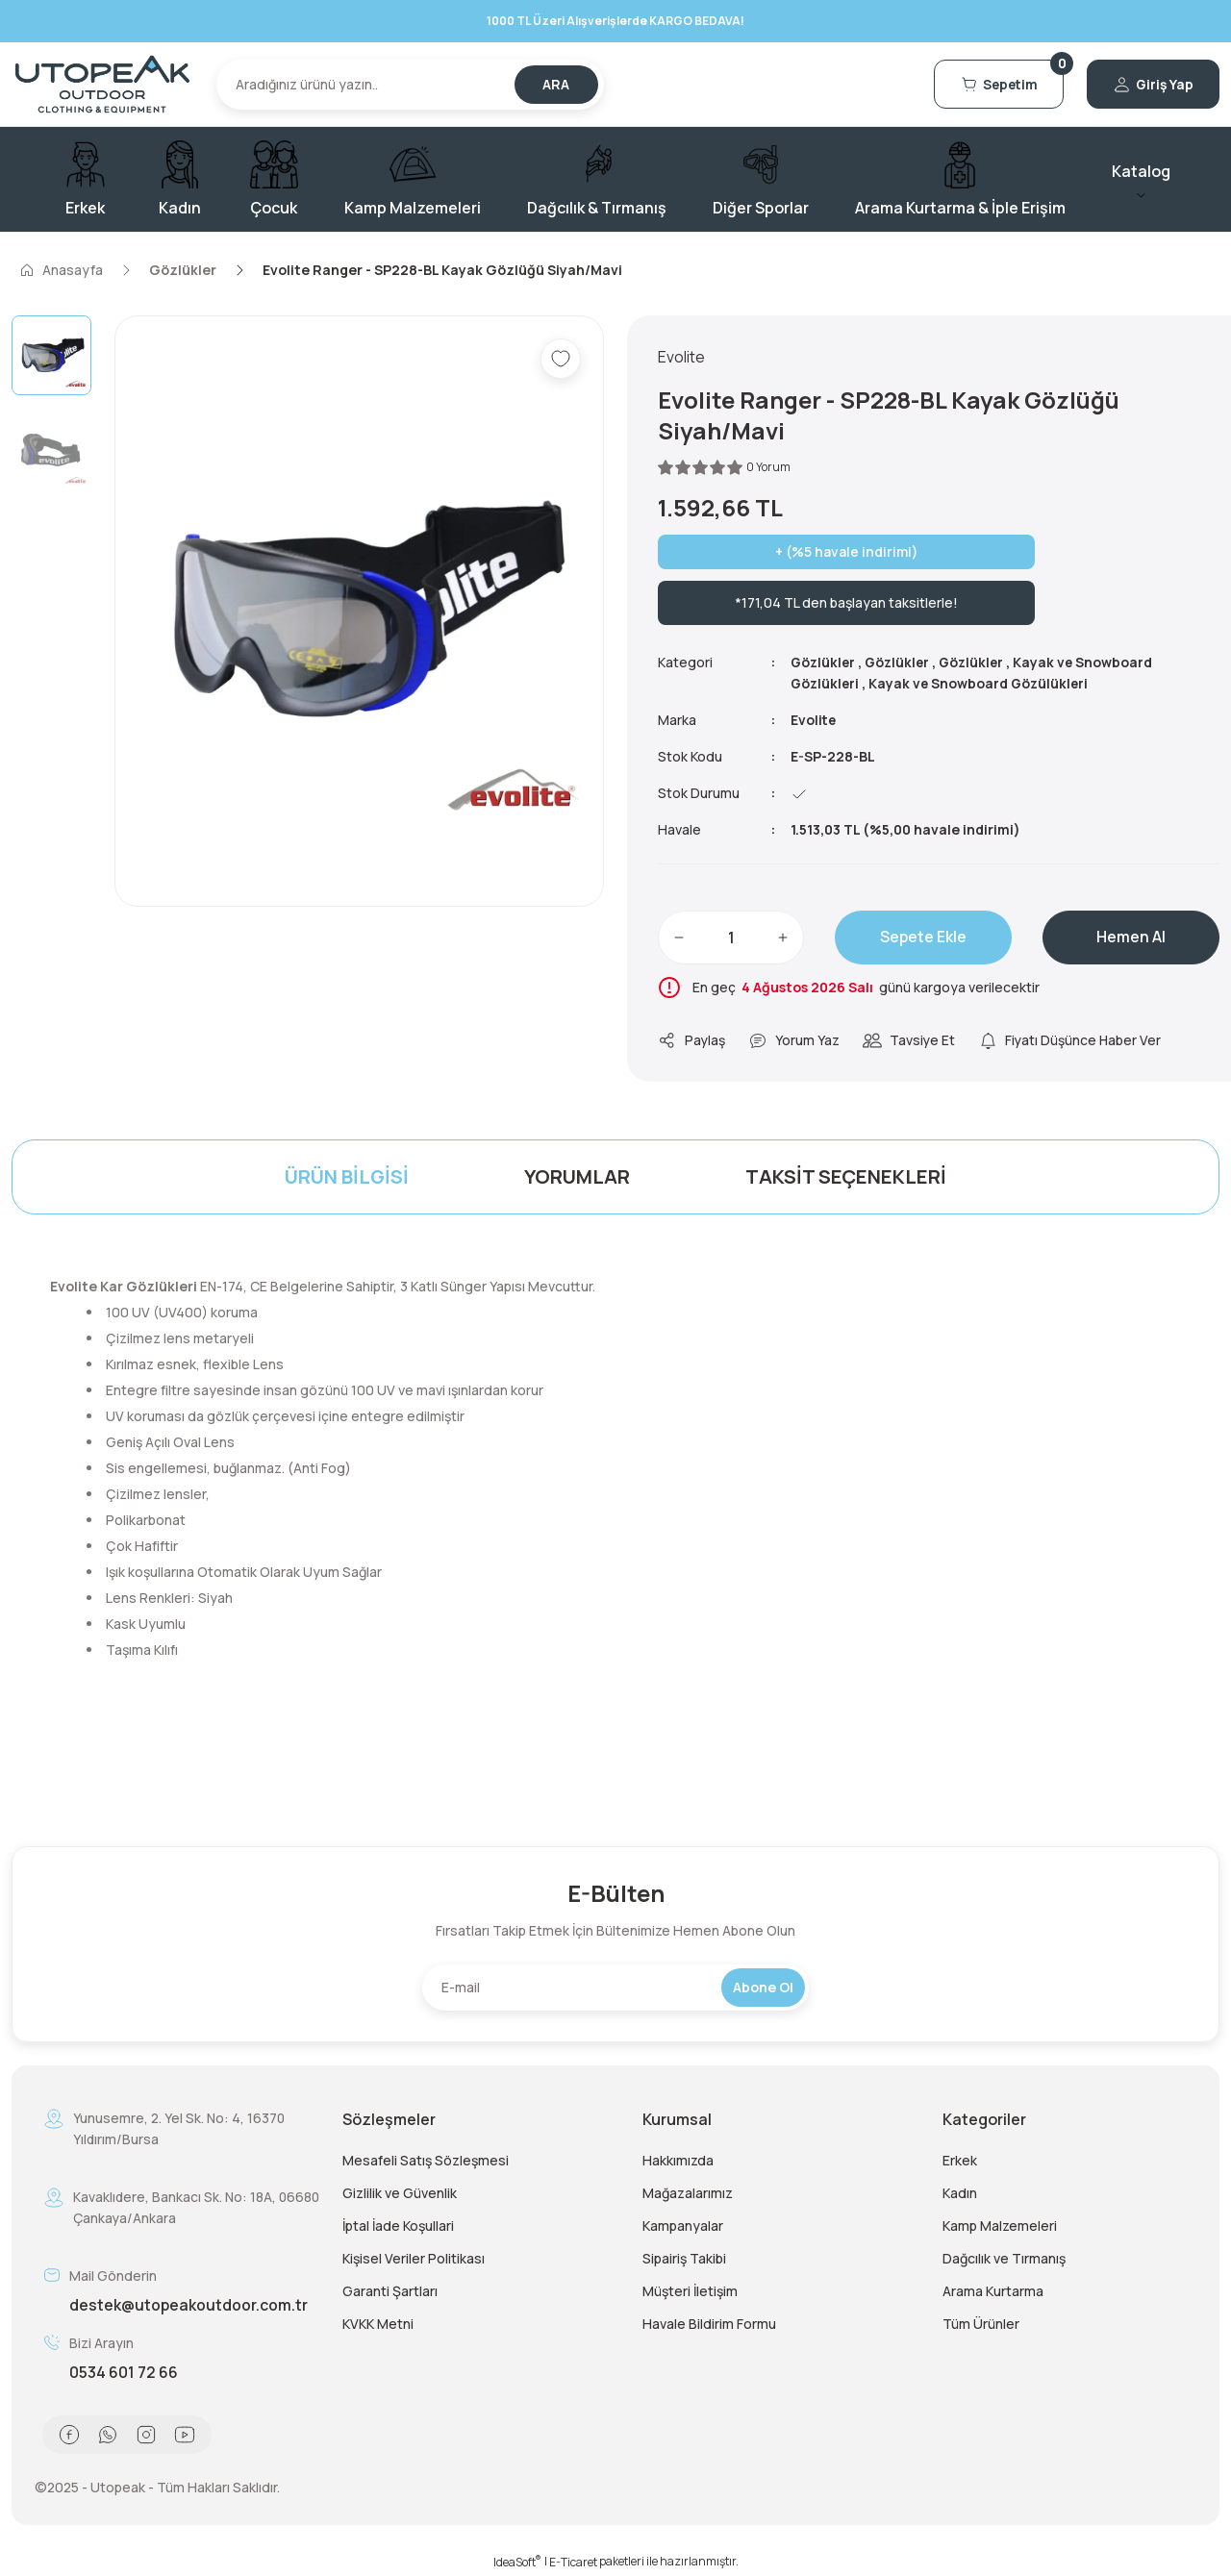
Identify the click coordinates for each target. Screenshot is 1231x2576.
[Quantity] (731, 937)
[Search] (410, 85)
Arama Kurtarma (992, 2291)
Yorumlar (577, 1176)
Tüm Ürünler (980, 2323)
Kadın (959, 2193)
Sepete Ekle (923, 937)
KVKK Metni (378, 2323)
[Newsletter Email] (615, 1987)
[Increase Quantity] (783, 937)
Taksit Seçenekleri (845, 1176)
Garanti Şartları (390, 2291)
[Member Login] (1149, 85)
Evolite (814, 720)
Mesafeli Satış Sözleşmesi (425, 2160)
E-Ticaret (573, 2562)
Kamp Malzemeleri (999, 2225)
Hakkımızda (678, 2160)
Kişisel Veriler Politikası (413, 2258)
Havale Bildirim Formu (709, 2323)
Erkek (959, 2160)
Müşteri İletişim (690, 2291)
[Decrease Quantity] (679, 937)
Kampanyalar (682, 2225)
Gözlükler (824, 662)
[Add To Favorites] (560, 358)
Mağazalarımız (687, 2193)
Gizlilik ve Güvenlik (399, 2193)
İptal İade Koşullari (398, 2225)
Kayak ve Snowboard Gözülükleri (982, 683)
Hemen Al (1131, 937)
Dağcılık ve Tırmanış (1004, 2258)
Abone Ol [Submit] (763, 1987)
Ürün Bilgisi (347, 1176)
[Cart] (988, 85)
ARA (555, 84)
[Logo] (102, 84)
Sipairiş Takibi (684, 2258)
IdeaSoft (517, 2562)
